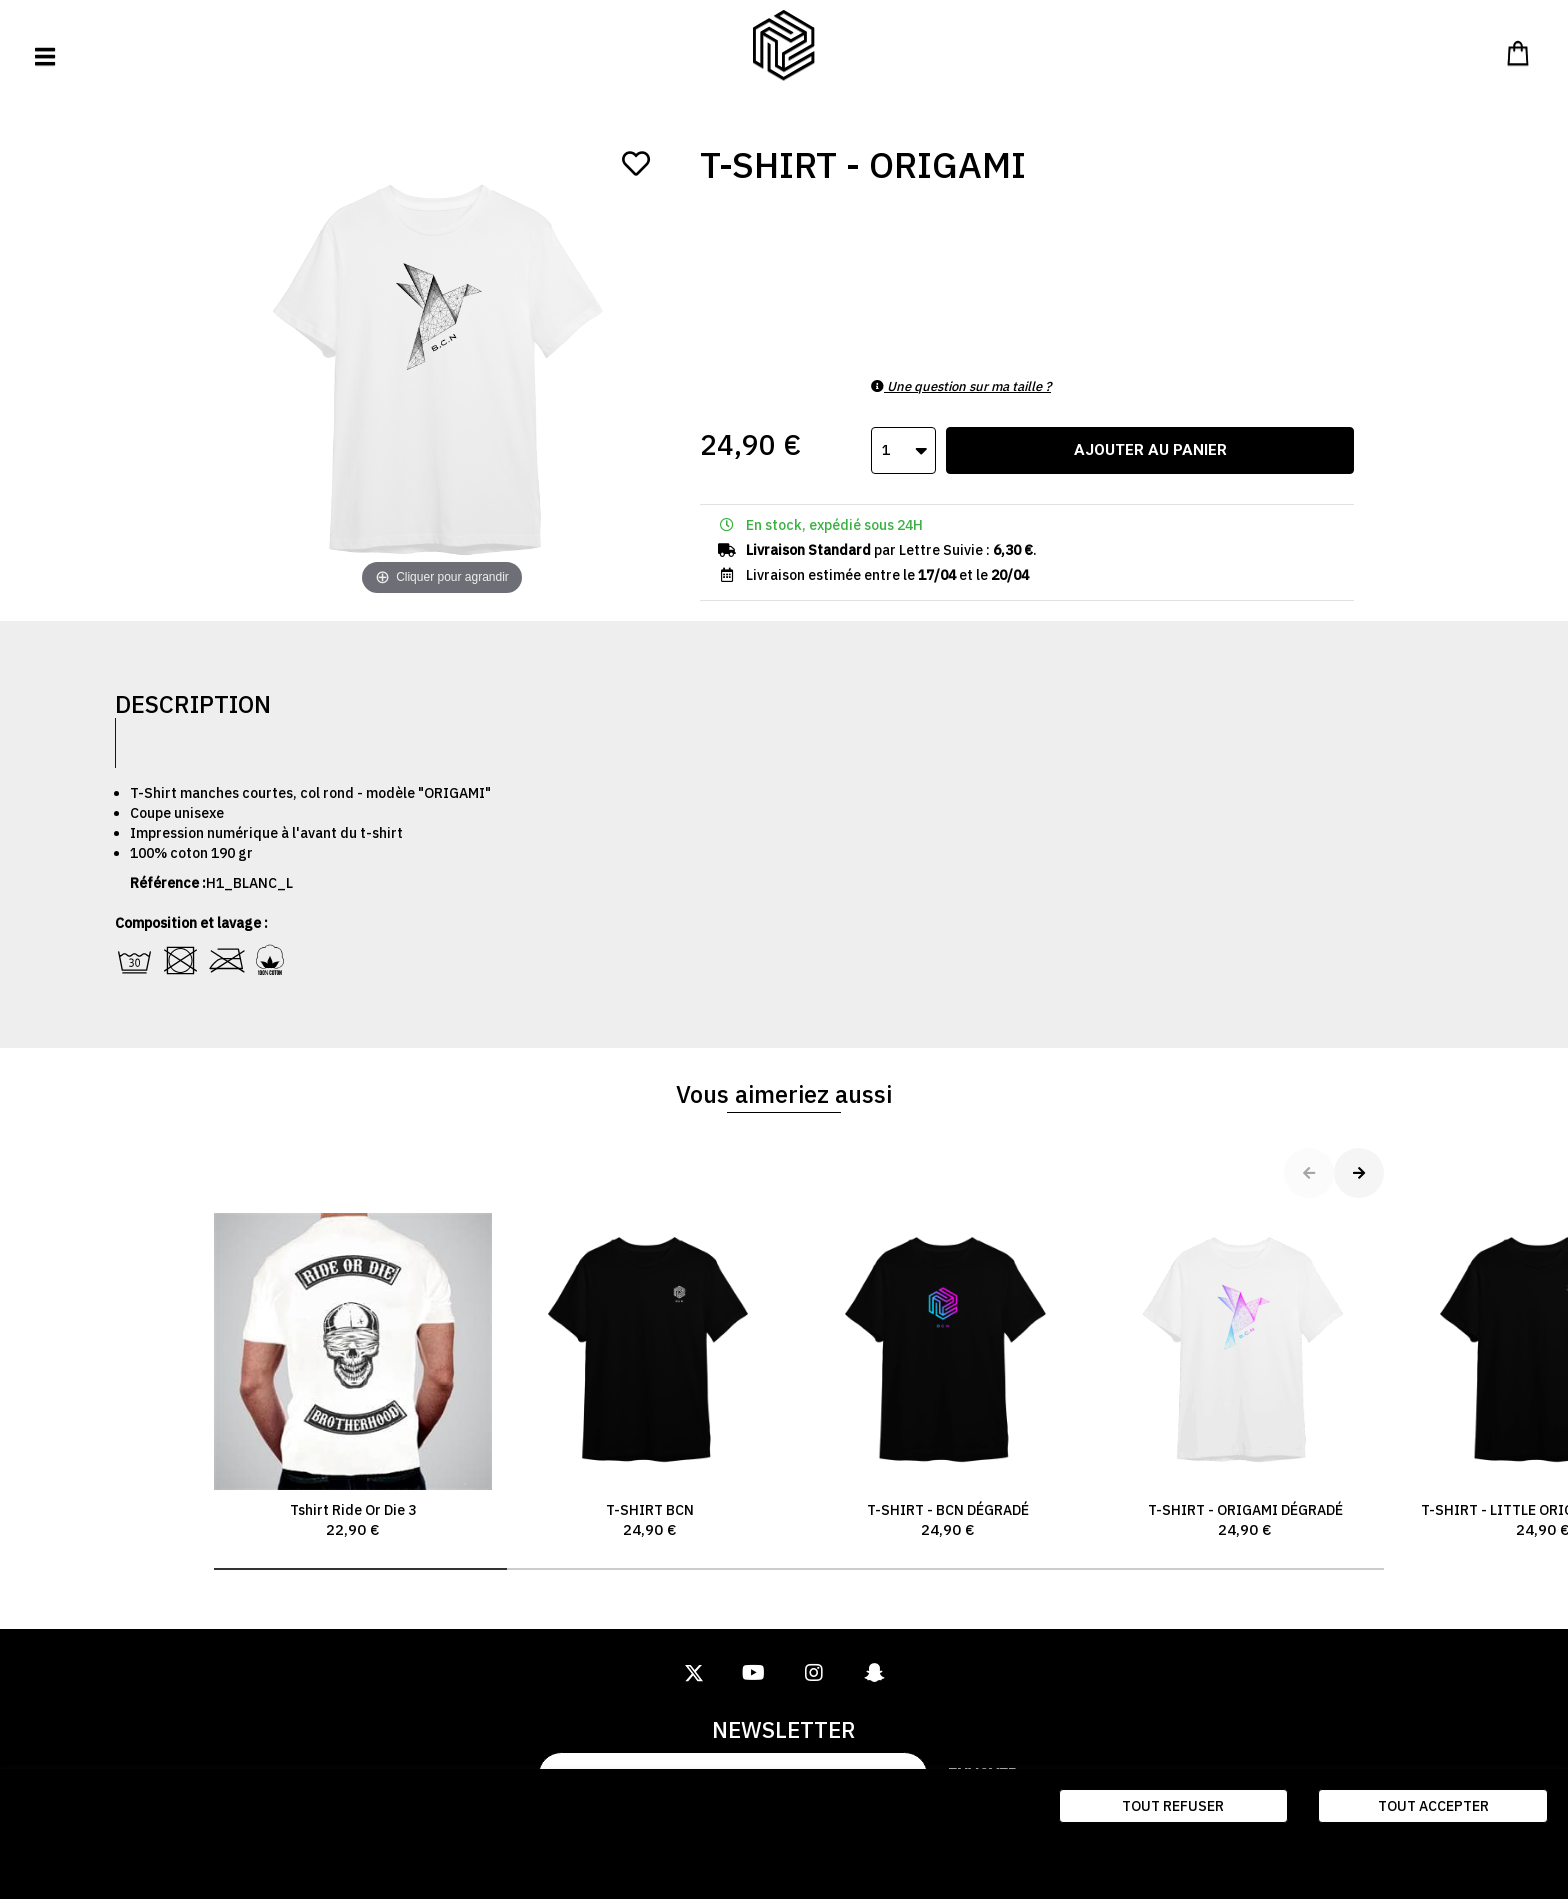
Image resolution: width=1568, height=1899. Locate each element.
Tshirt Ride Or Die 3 (353, 1377)
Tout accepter (1433, 1806)
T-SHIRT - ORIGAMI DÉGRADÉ (1246, 1377)
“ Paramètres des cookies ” (109, 1859)
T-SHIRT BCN (651, 1377)
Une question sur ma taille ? (961, 386)
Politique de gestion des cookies (313, 1859)
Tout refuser (1173, 1806)
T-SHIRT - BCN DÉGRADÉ (948, 1377)
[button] (360, 1569)
